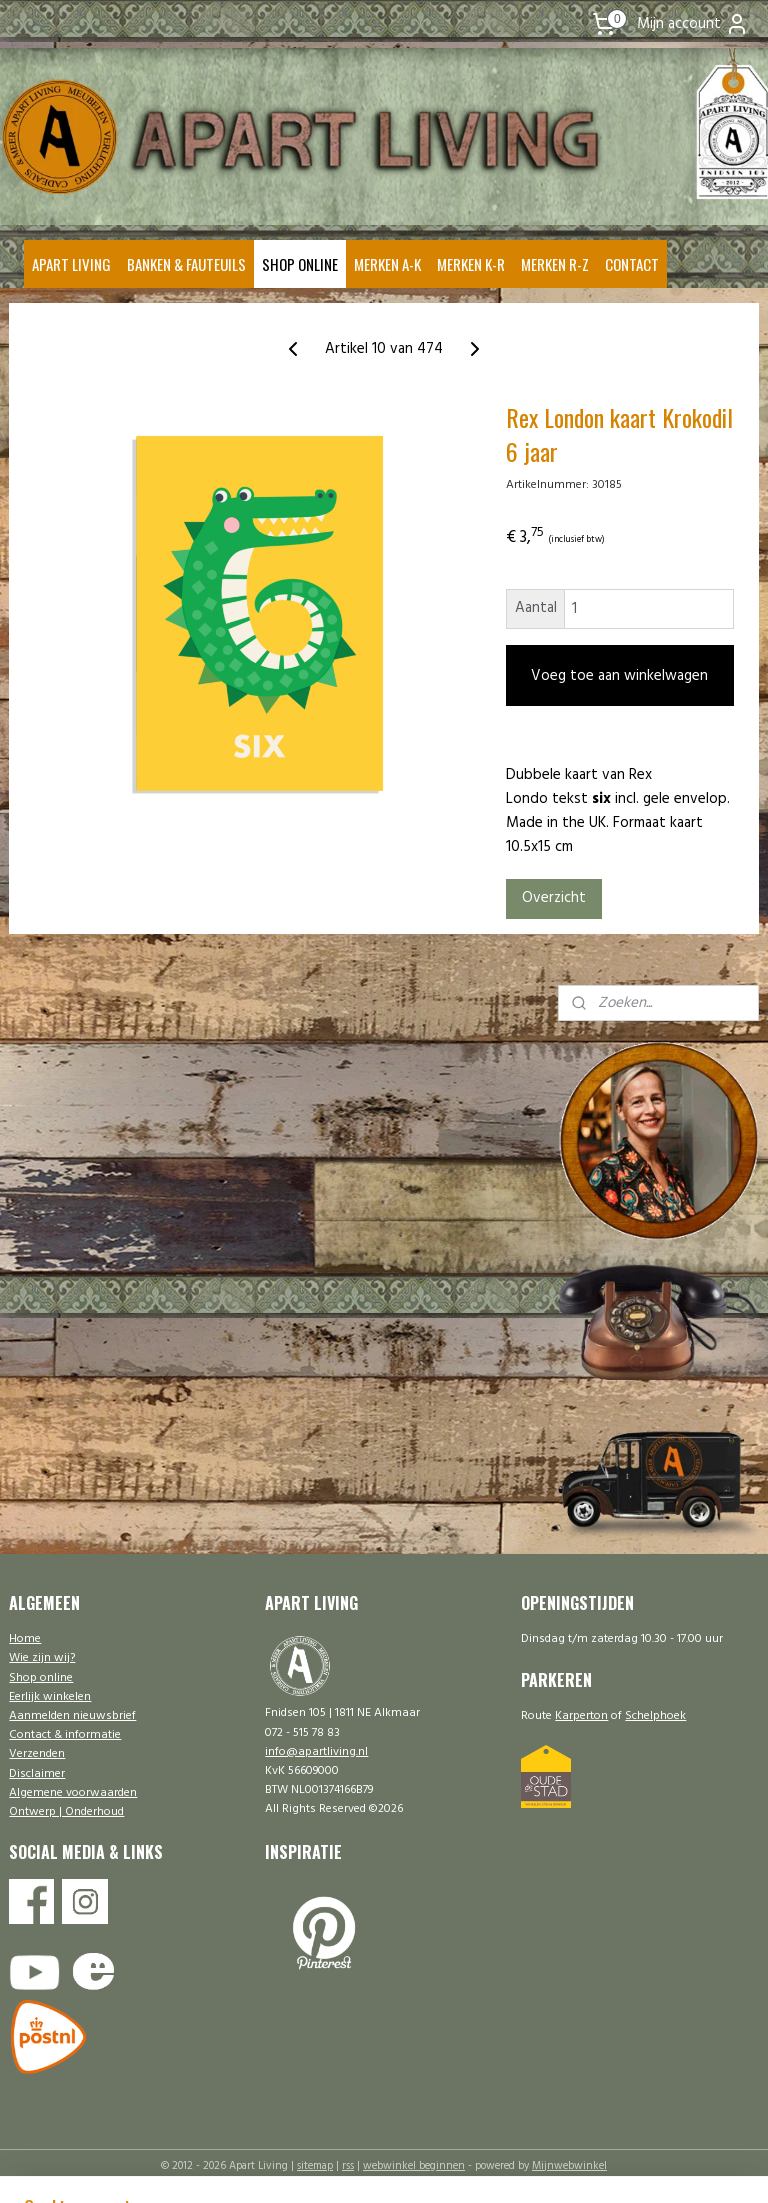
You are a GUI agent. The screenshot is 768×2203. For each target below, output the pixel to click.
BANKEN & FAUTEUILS (186, 264)
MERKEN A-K (387, 264)
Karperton (581, 1716)
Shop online (41, 1678)
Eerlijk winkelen (50, 1697)
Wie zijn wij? (42, 1658)
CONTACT (632, 264)
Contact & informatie (65, 1735)
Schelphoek (655, 1716)
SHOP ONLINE (300, 264)
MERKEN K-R (471, 264)
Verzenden (37, 1754)
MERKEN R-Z (555, 264)
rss (348, 2166)
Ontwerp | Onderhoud (66, 1812)
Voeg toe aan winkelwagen (619, 676)
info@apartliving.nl (316, 1752)
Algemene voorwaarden (73, 1793)
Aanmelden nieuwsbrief (72, 1716)
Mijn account (693, 24)
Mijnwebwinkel (569, 2166)
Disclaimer (37, 1774)
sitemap (315, 2166)
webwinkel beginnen (414, 2166)
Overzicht (554, 899)
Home (25, 1639)
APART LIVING (71, 264)
